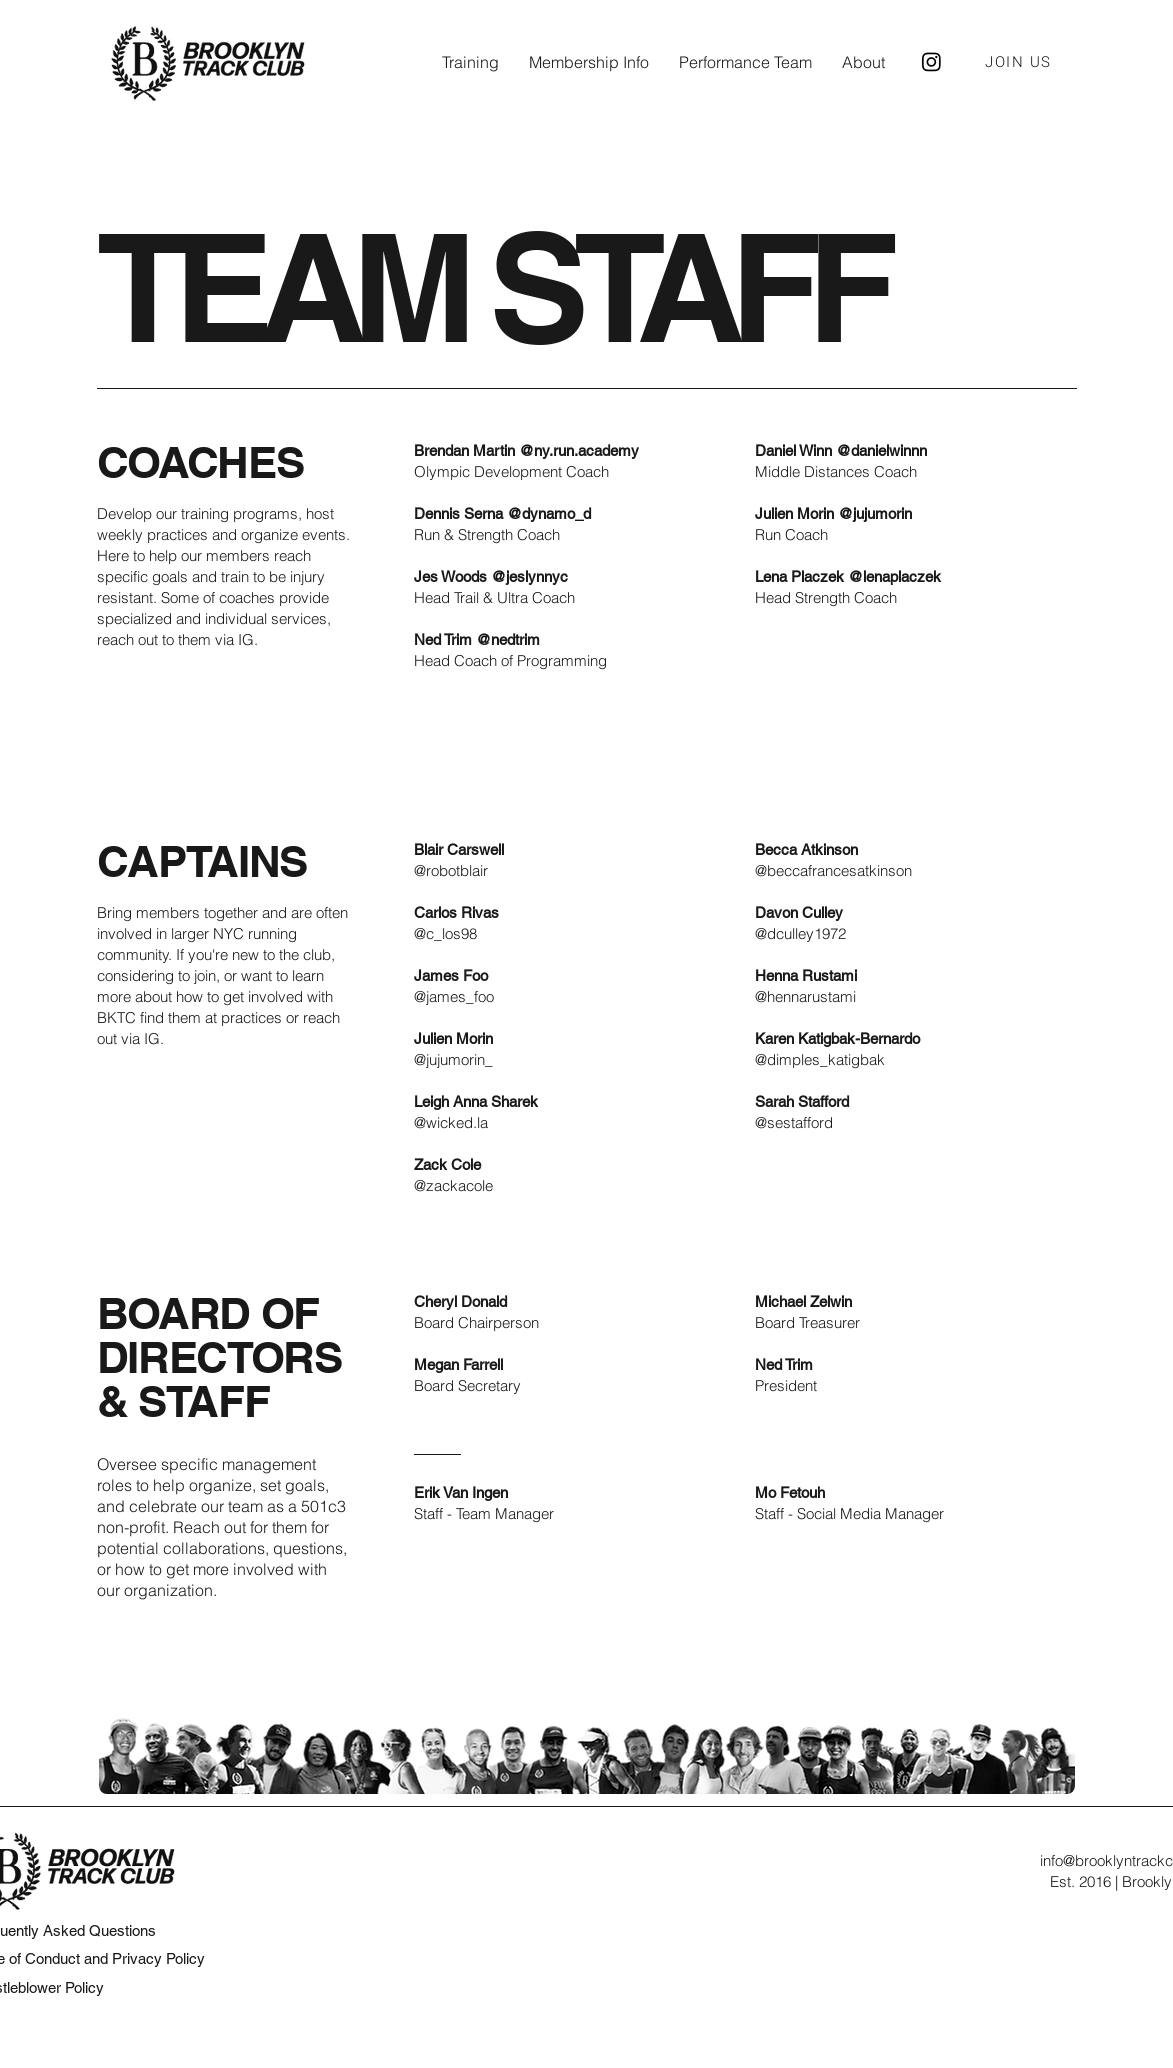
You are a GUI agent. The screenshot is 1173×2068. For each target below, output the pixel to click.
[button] (470, 62)
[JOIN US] (1021, 62)
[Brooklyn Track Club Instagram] (931, 61)
